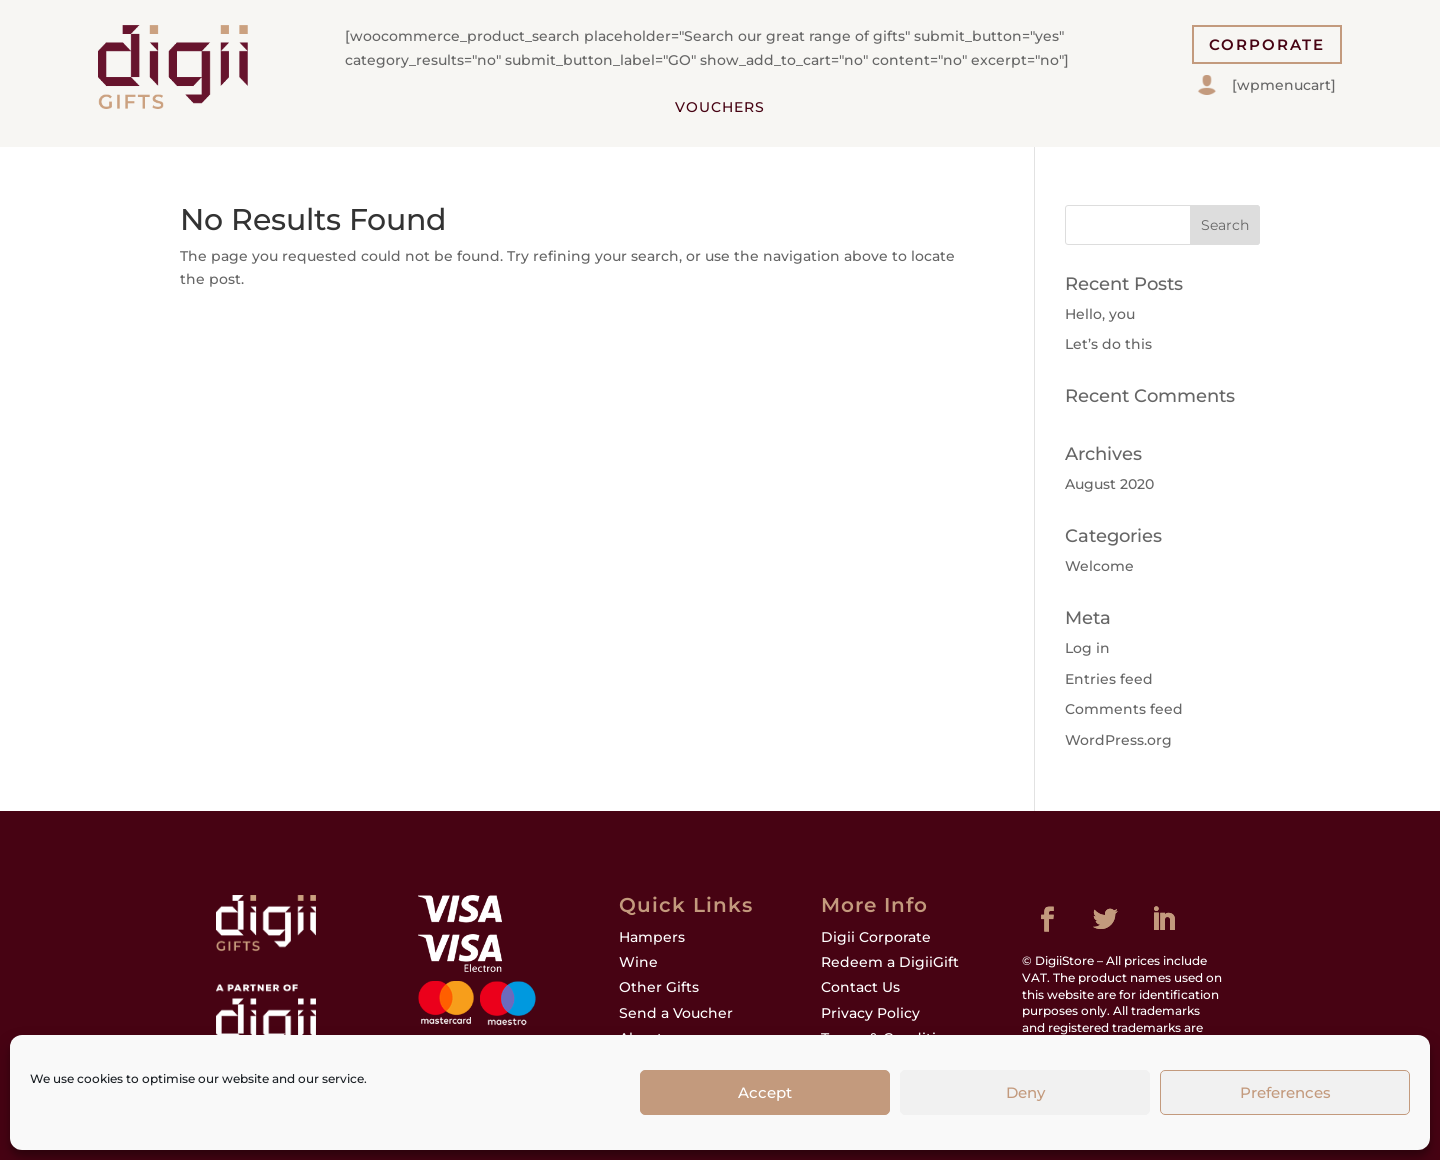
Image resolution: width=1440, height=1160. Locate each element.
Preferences (1285, 1092)
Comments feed (1124, 709)
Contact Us (860, 987)
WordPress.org (1118, 740)
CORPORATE (1267, 44)
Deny (1025, 1092)
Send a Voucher (676, 1013)
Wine (638, 962)
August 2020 (1109, 484)
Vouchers (720, 107)
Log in (1087, 648)
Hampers (652, 937)
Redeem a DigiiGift (890, 962)
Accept (765, 1092)
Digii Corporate (876, 937)
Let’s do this (1108, 344)
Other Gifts (659, 987)
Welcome (1099, 566)
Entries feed (1109, 679)
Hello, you (1100, 314)
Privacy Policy (870, 1013)
